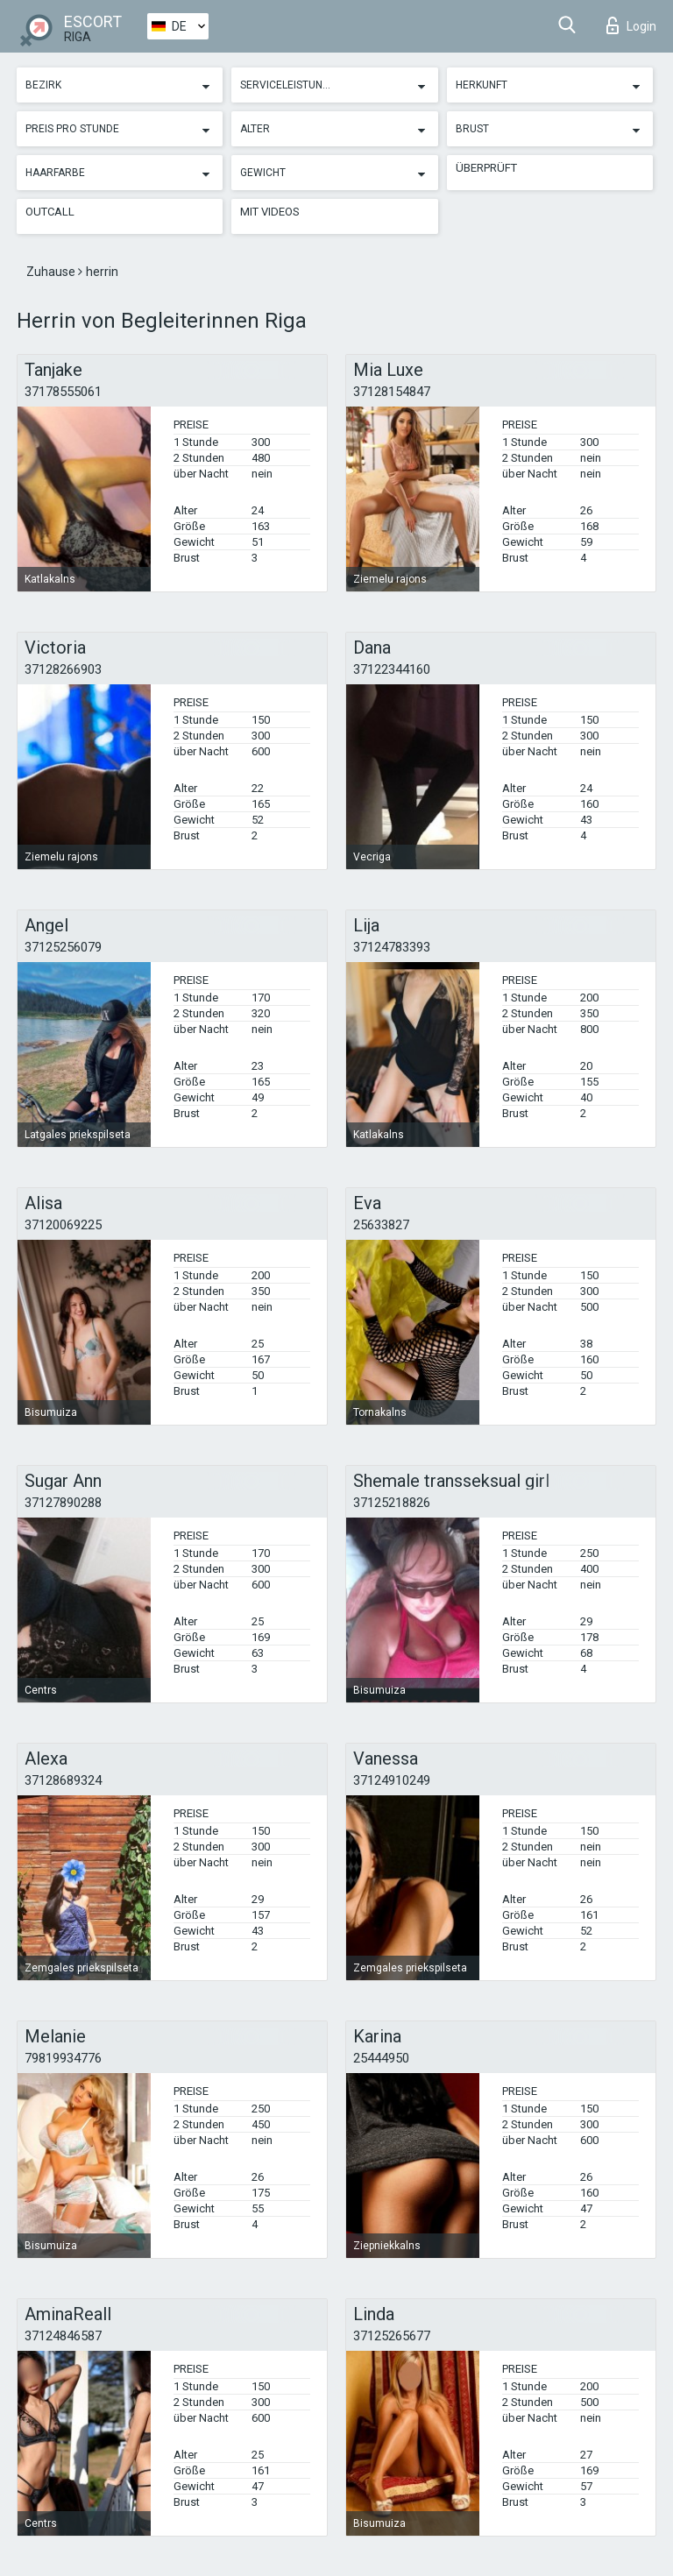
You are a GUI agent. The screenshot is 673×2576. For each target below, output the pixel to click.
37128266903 (63, 669)
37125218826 (391, 1503)
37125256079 (63, 947)
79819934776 (63, 2058)
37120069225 (63, 1225)
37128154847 (391, 392)
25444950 (381, 2058)
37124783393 (391, 947)
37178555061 (63, 392)
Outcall (49, 211)
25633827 (381, 1225)
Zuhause (52, 272)
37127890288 (63, 1503)
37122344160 (391, 669)
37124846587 (63, 2336)
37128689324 (63, 1780)
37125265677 (391, 2336)
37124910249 (391, 1780)
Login (631, 25)
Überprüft (486, 167)
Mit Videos (270, 211)
